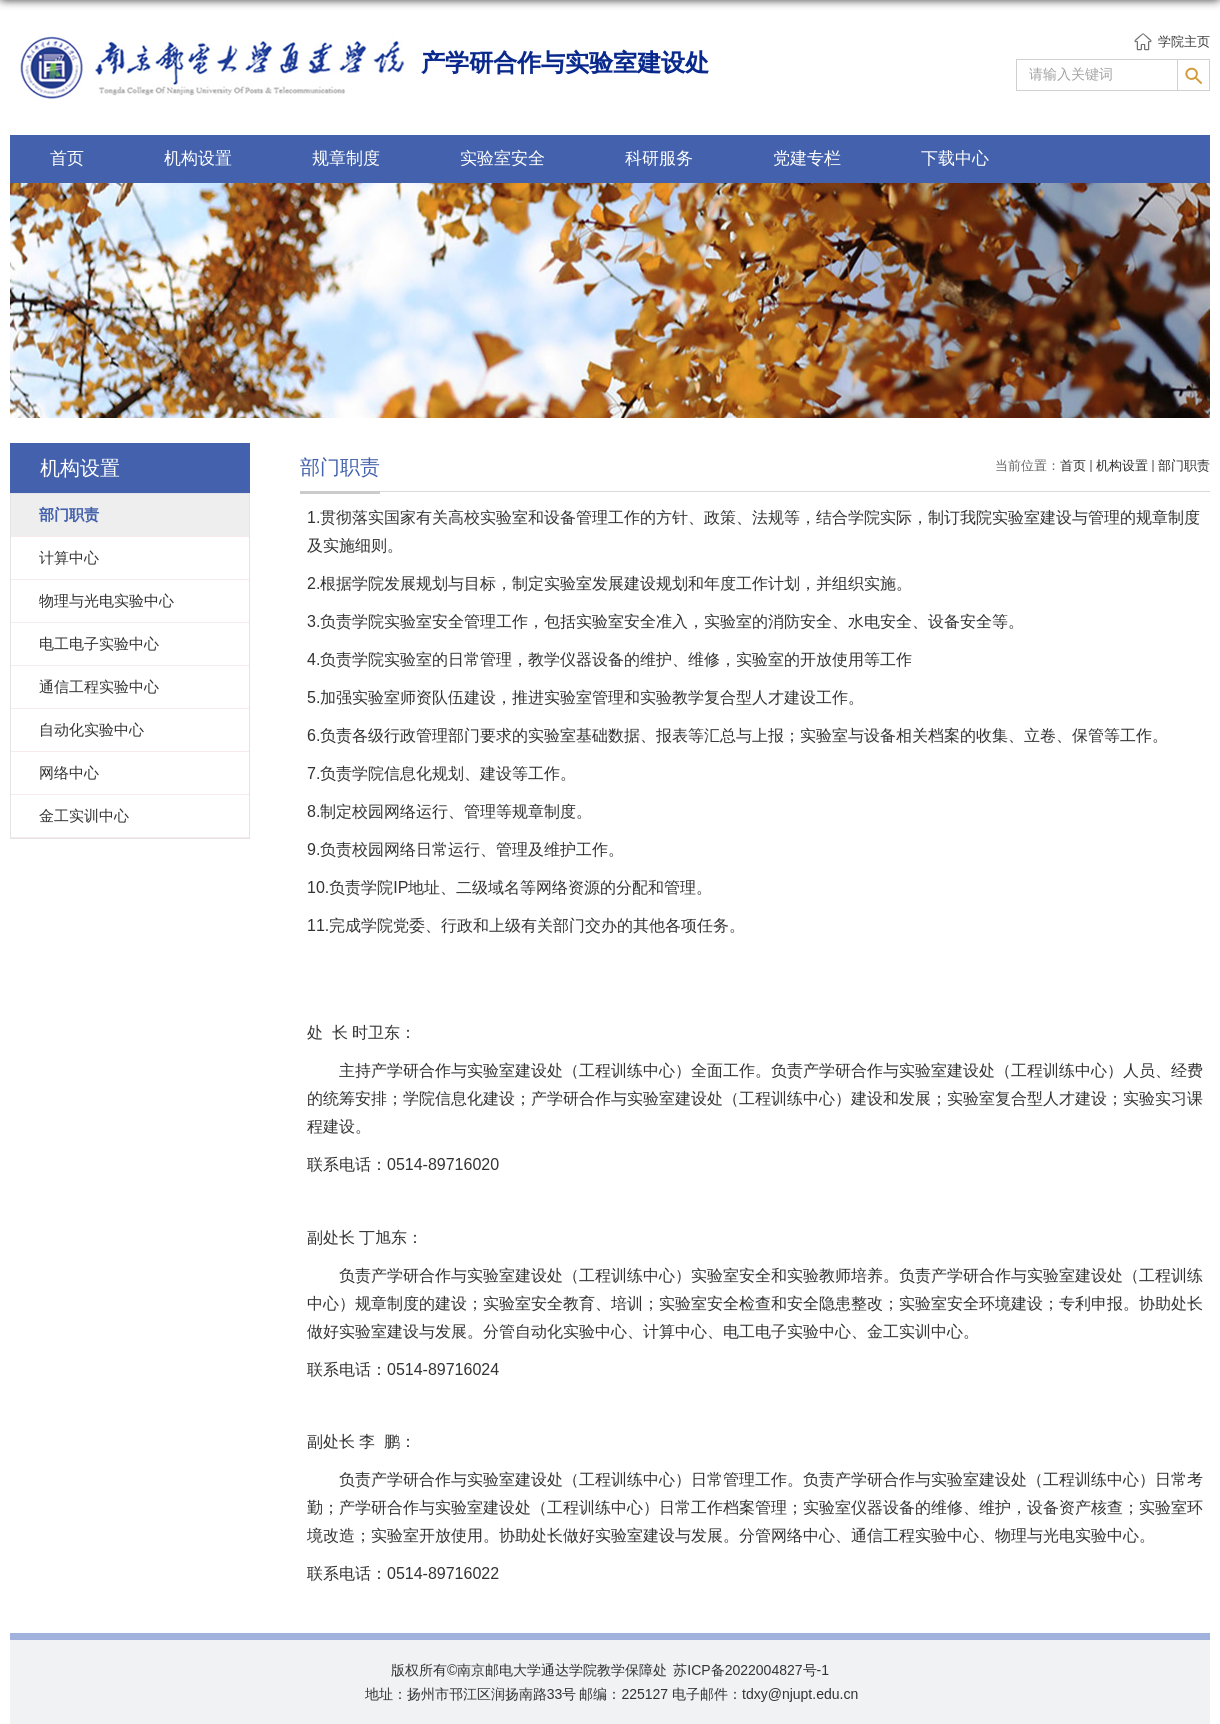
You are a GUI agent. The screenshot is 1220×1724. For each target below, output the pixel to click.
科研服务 (659, 158)
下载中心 (955, 158)
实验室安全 (502, 158)
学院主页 (1184, 41)
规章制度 (346, 158)
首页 (67, 158)
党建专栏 (807, 158)
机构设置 (198, 158)
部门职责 (1184, 465)
